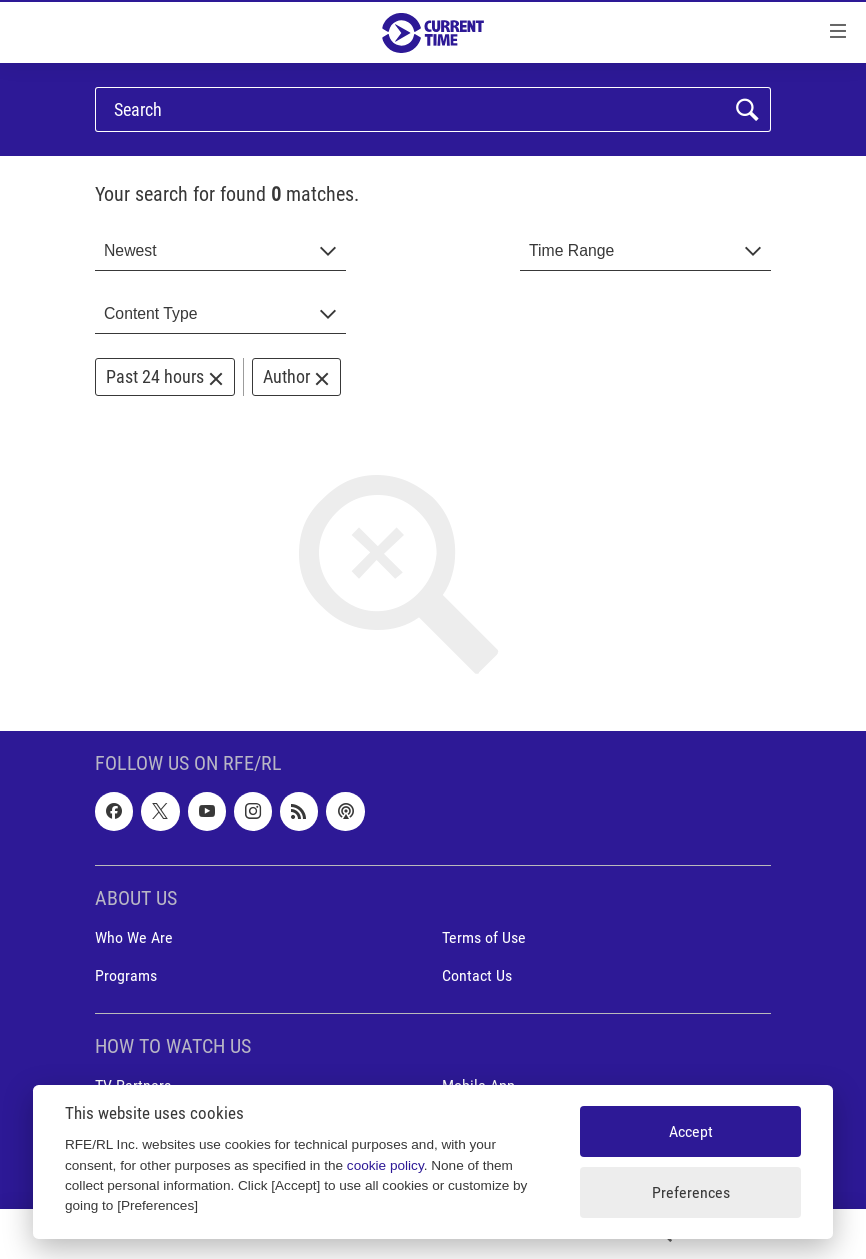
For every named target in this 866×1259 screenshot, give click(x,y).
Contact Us (477, 975)
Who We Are (134, 937)
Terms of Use (484, 937)
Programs (126, 975)
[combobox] (220, 251)
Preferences (691, 1192)
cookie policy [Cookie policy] (385, 1165)
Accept (691, 1131)
